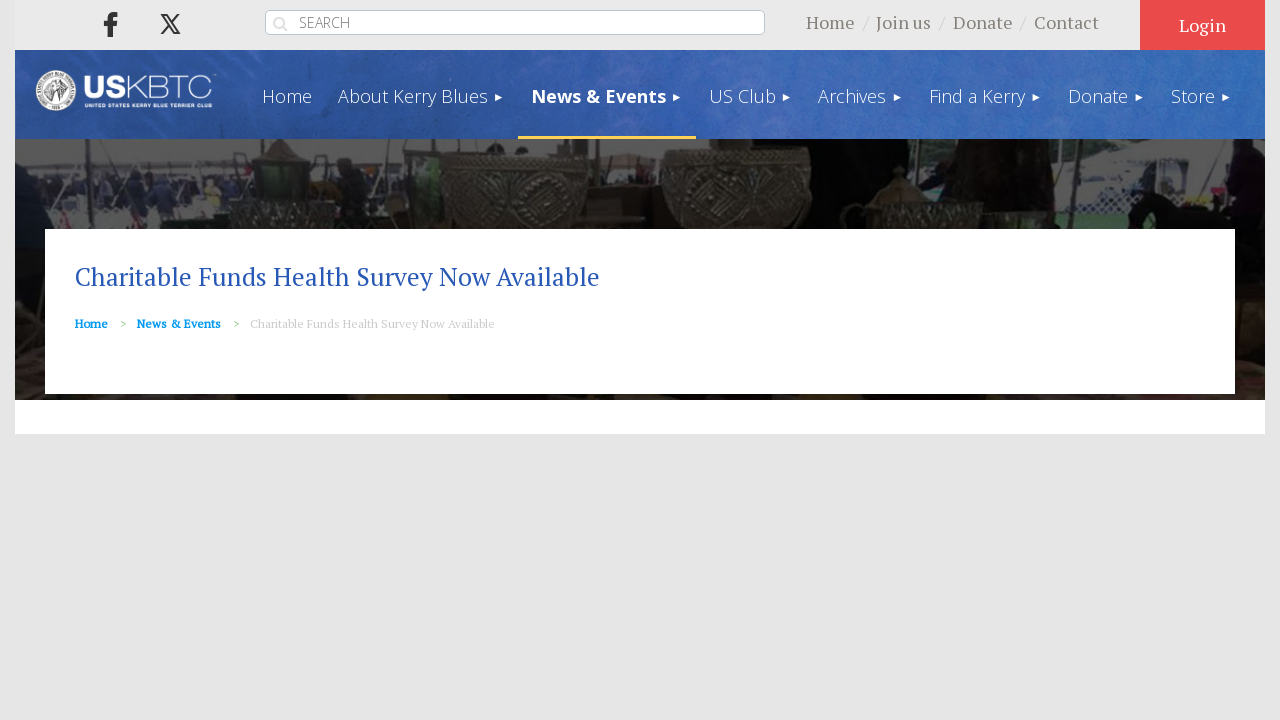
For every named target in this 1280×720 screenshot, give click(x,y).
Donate (983, 22)
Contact (1066, 22)
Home (830, 22)
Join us (903, 22)
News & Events (179, 323)
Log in (1202, 25)
